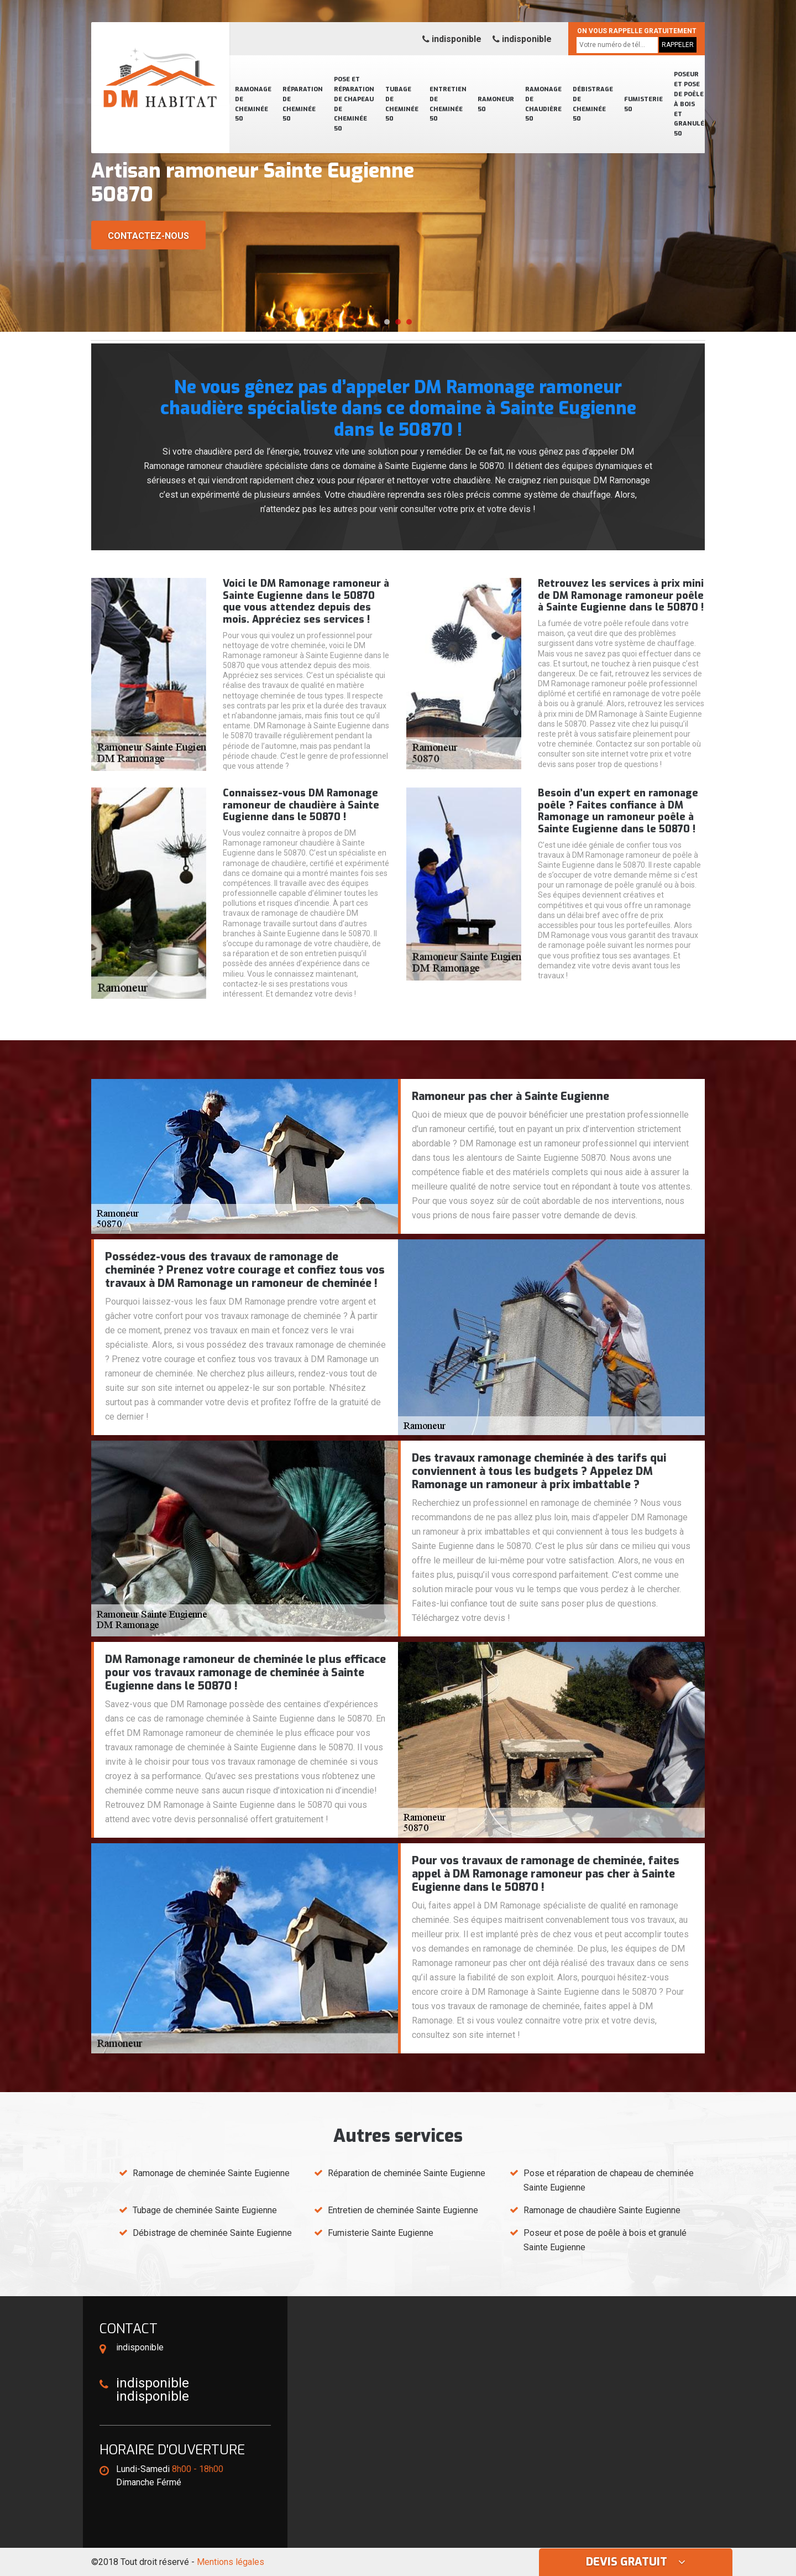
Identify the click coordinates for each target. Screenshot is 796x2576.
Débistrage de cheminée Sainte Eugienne (212, 2233)
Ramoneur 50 (496, 104)
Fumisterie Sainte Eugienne (380, 2233)
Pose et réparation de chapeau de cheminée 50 (354, 104)
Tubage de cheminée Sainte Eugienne (205, 2210)
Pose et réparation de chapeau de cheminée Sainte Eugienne (608, 2180)
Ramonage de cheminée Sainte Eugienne (211, 2173)
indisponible (451, 39)
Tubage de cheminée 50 (401, 104)
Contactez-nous (148, 236)
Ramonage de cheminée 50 (253, 104)
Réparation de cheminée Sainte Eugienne (406, 2173)
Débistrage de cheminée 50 (593, 104)
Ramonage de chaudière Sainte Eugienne (601, 2210)
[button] (386, 321)
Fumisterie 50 (643, 104)
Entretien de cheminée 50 (448, 104)
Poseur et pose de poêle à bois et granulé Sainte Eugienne (605, 2240)
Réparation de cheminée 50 (302, 104)
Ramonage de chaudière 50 (543, 104)
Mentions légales (230, 2562)
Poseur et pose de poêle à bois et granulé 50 (689, 104)
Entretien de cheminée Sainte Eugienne (403, 2210)
